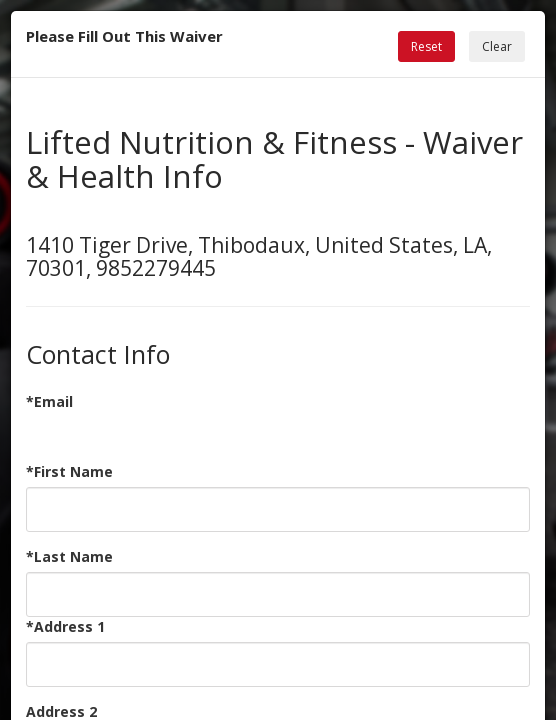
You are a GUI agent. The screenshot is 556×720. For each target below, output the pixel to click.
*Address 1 (65, 626)
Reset (426, 46)
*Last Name (69, 556)
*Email (49, 401)
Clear (497, 46)
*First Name (69, 471)
